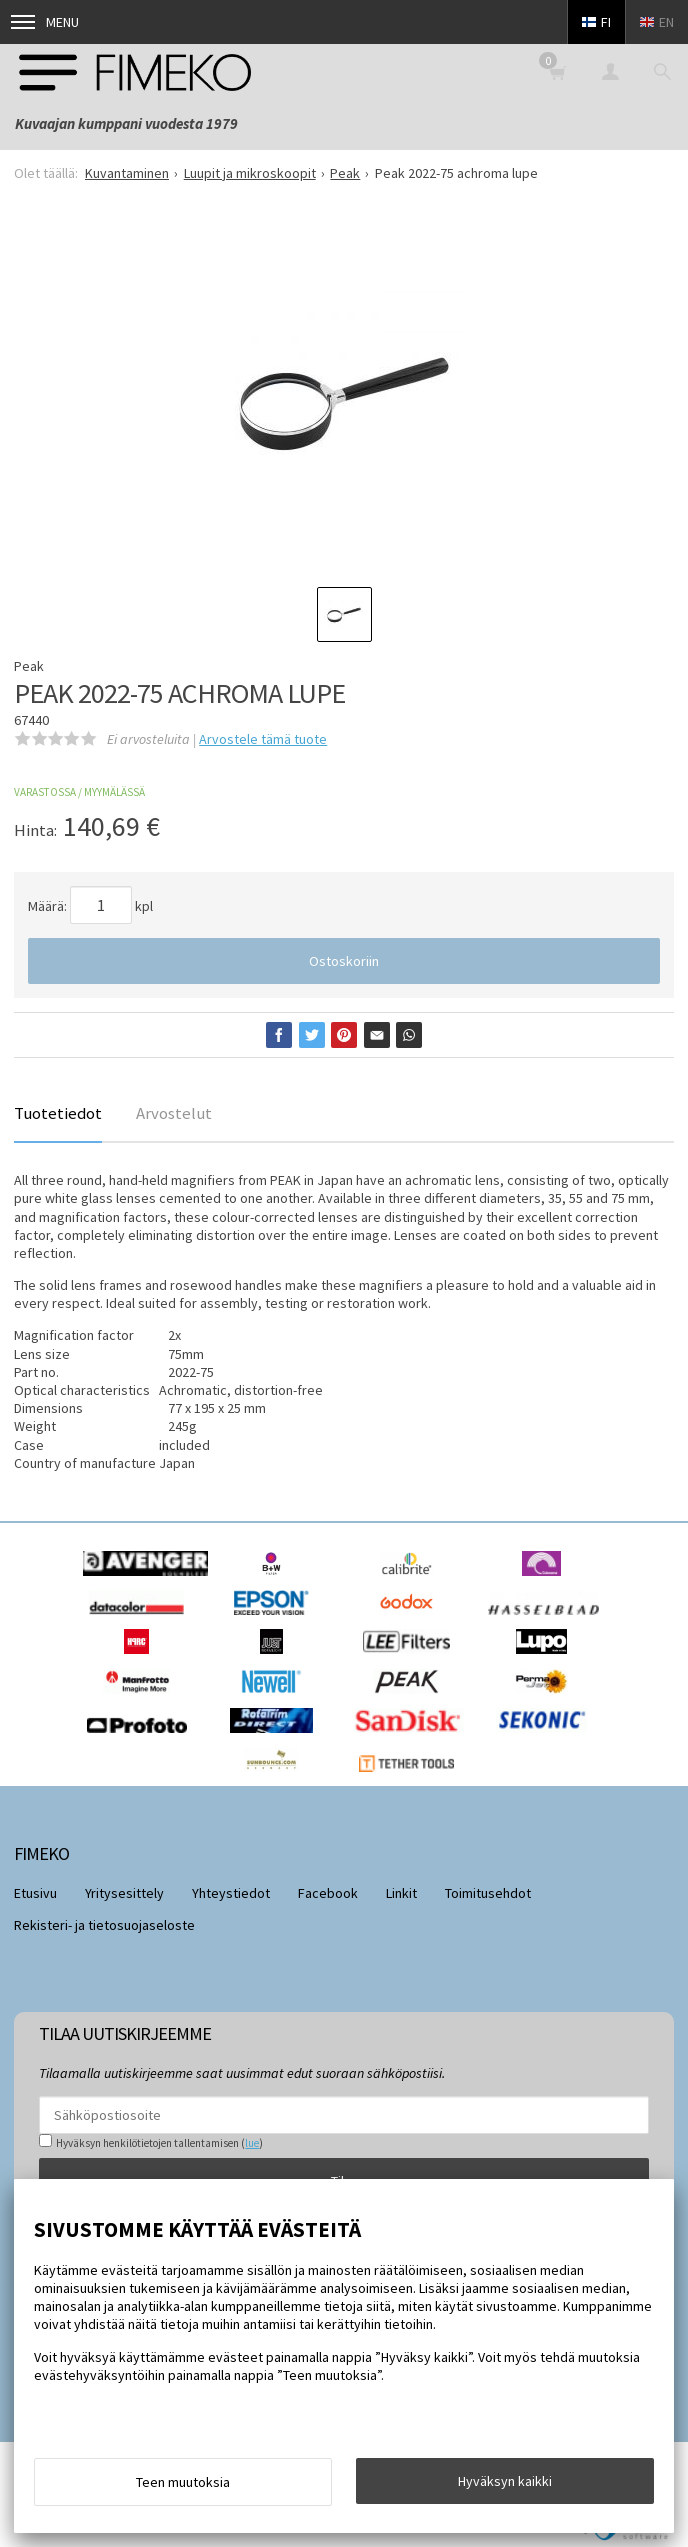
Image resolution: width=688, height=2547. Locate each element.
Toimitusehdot (488, 1893)
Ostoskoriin (344, 961)
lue (252, 2143)
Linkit (401, 1893)
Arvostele (263, 739)
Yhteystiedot (231, 1893)
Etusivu (35, 1893)
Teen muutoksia (183, 2482)
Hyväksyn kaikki (505, 2481)
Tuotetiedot (58, 1113)
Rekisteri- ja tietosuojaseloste (104, 1925)
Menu (45, 22)
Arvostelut (174, 1113)
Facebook (328, 1893)
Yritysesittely (124, 1893)
